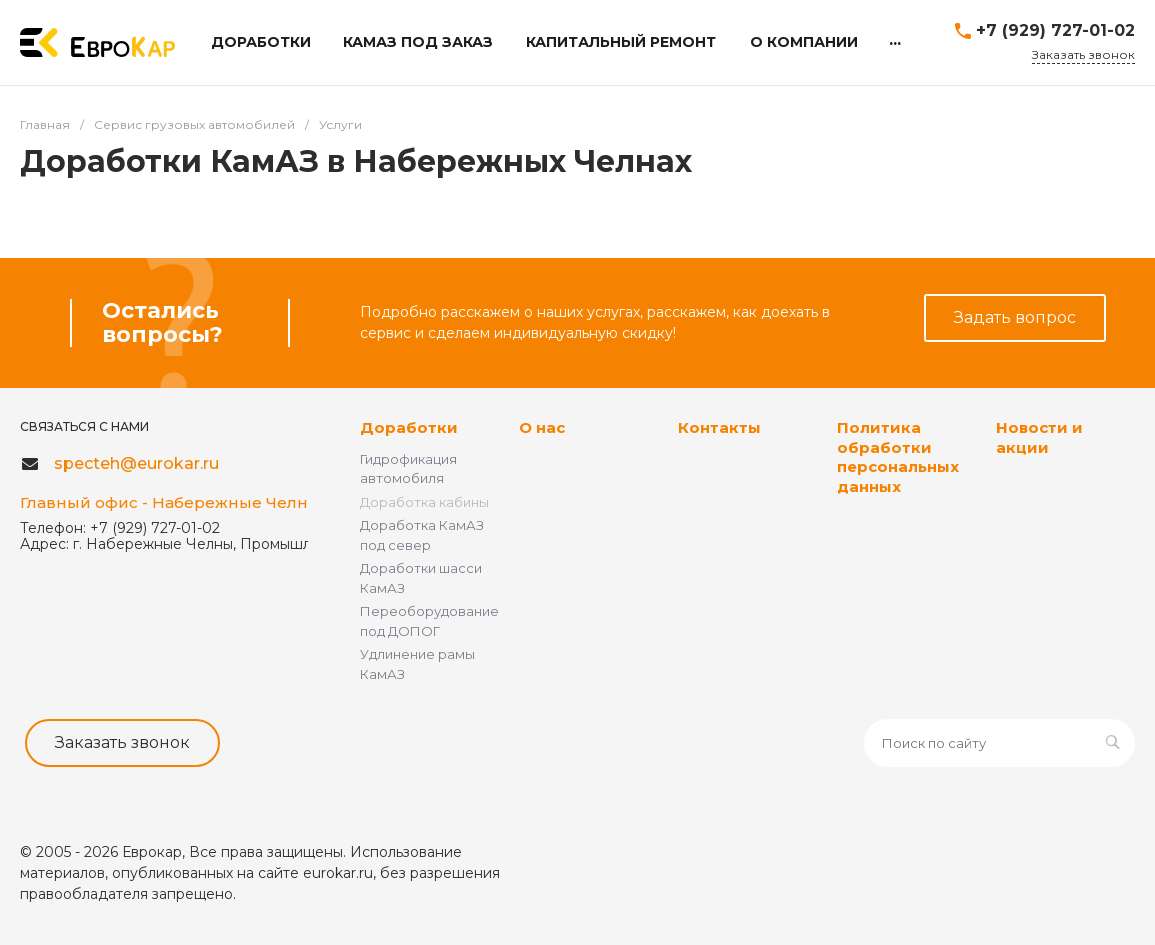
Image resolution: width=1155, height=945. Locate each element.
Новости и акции (1039, 437)
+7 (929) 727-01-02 (1055, 30)
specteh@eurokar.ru (136, 463)
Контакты (719, 427)
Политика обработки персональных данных (898, 457)
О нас (542, 427)
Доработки (409, 427)
